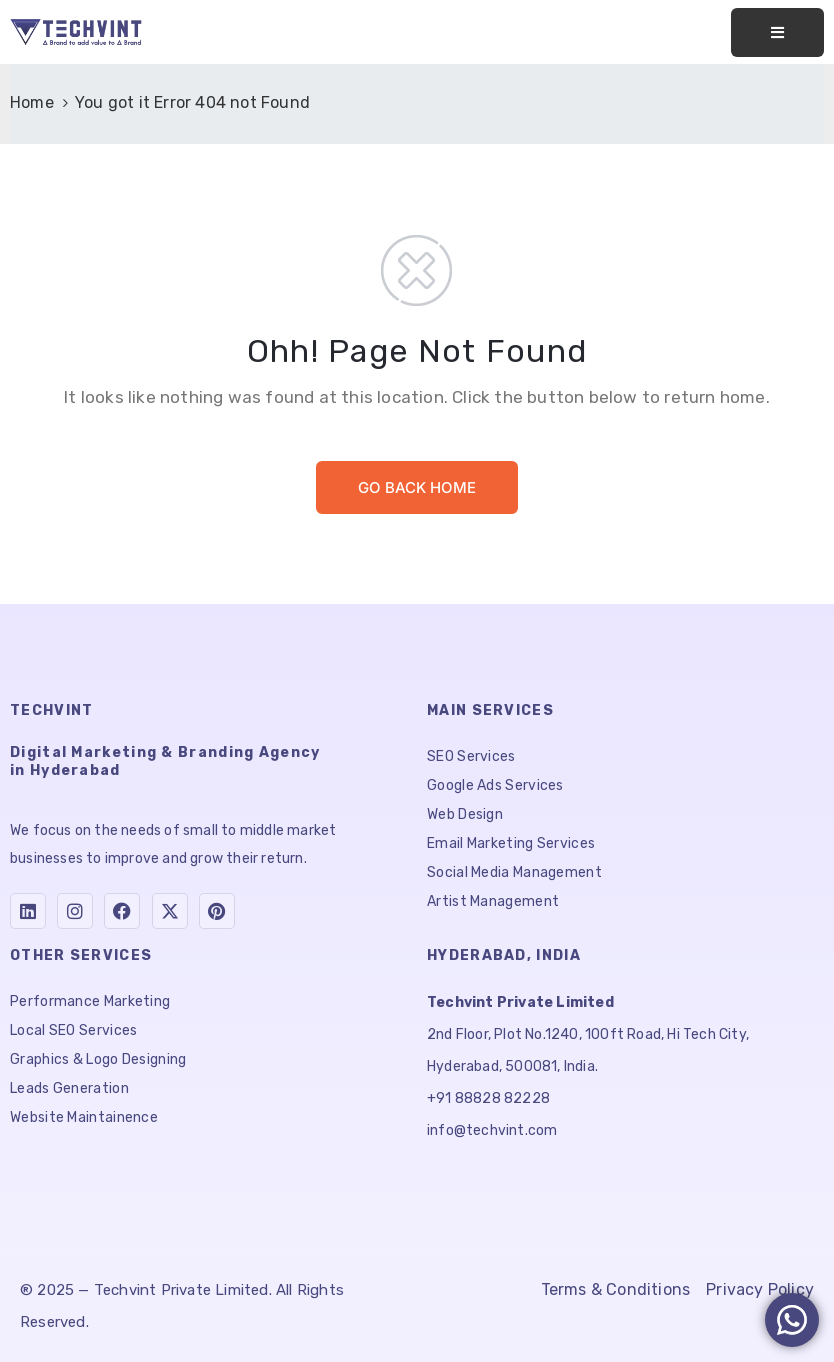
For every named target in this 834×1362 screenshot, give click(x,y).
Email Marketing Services (511, 843)
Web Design (465, 814)
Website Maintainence (84, 1117)
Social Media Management (514, 872)
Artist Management (493, 901)
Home (32, 102)
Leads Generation (69, 1088)
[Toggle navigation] (777, 32)
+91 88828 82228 (488, 1098)
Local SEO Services (73, 1030)
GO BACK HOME (417, 487)
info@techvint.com (492, 1130)
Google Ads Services (495, 785)
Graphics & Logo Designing (98, 1059)
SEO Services (471, 756)
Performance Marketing (90, 1001)
